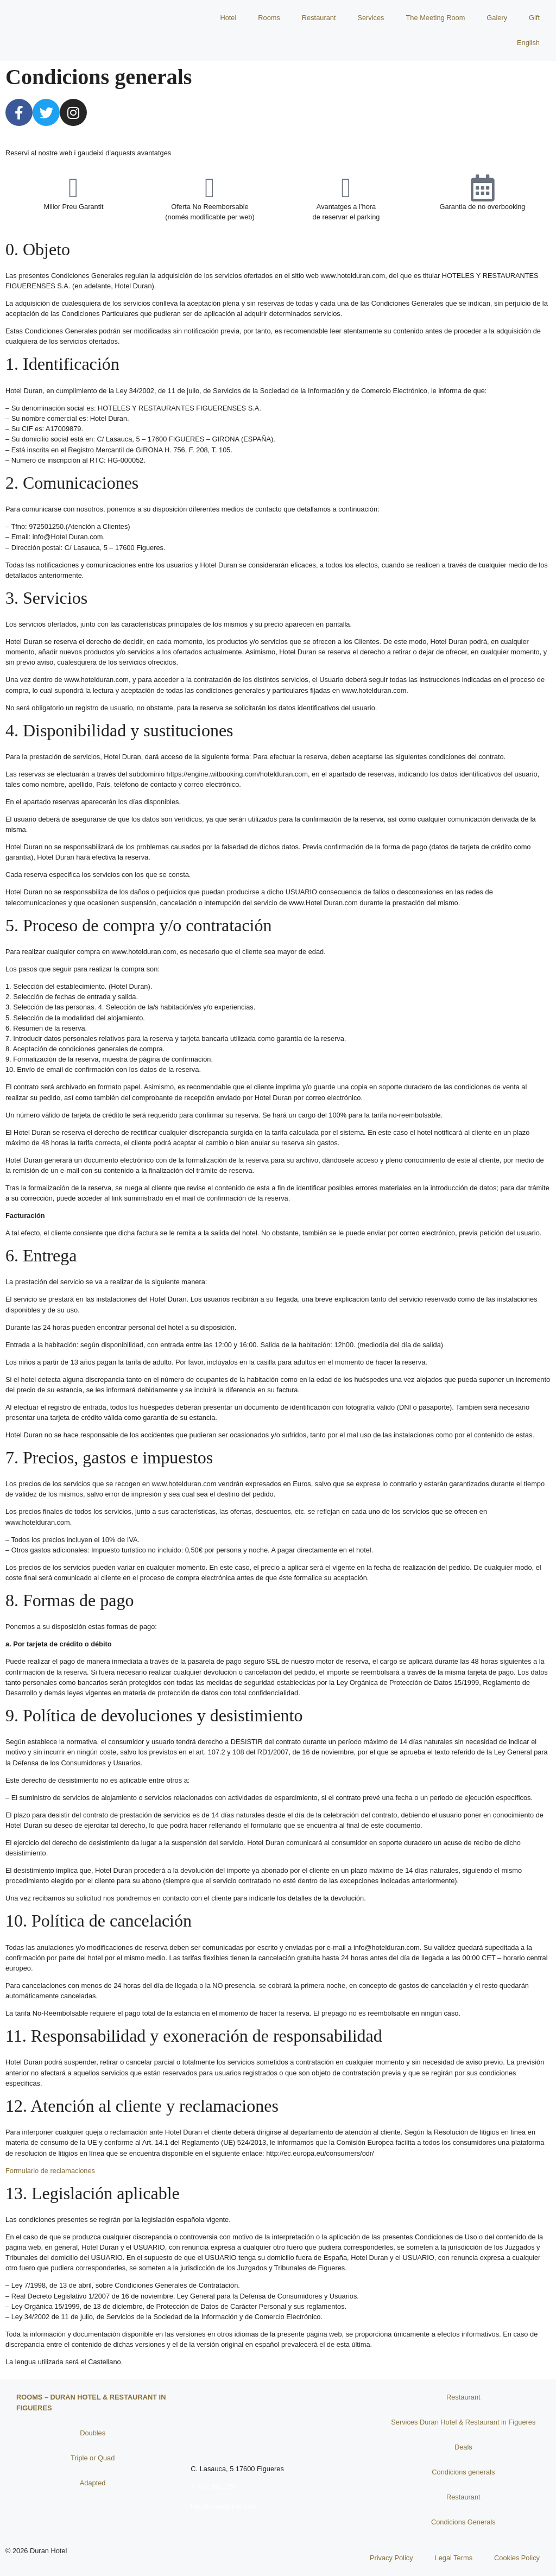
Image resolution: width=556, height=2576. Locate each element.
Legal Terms (453, 2558)
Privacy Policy (391, 2558)
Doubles (92, 2433)
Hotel (228, 18)
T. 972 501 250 (214, 2486)
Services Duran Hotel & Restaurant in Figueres (463, 2422)
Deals (463, 2447)
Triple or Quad (93, 2458)
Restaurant (319, 18)
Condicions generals (463, 2472)
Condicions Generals (463, 2522)
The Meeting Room (435, 18)
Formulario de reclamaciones (50, 2171)
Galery (496, 18)
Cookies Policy (517, 2558)
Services (370, 18)
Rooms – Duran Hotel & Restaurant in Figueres (91, 2402)
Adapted (93, 2483)
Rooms (269, 18)
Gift (534, 18)
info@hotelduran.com (224, 2507)
